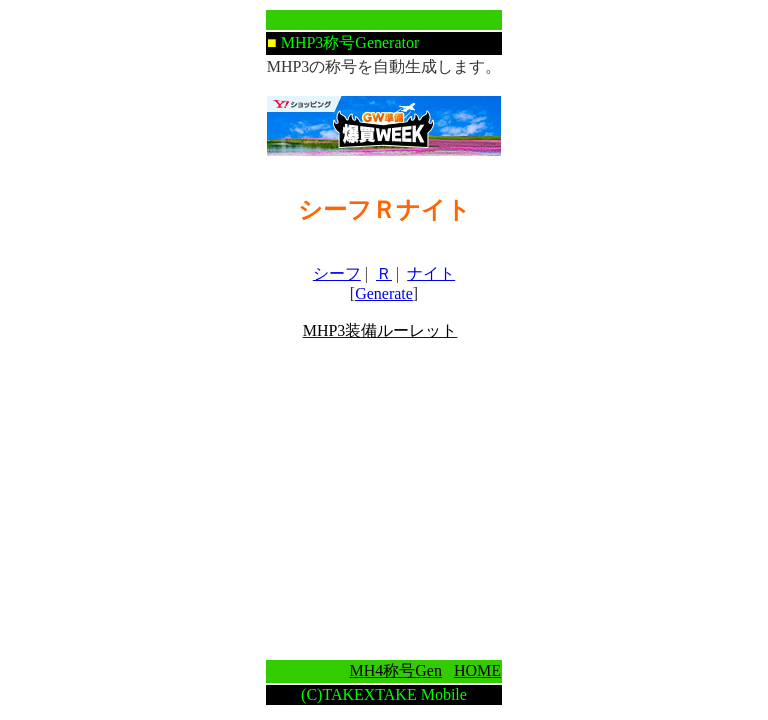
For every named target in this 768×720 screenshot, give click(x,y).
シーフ (337, 273)
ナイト (431, 273)
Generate (384, 293)
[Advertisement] (384, 500)
